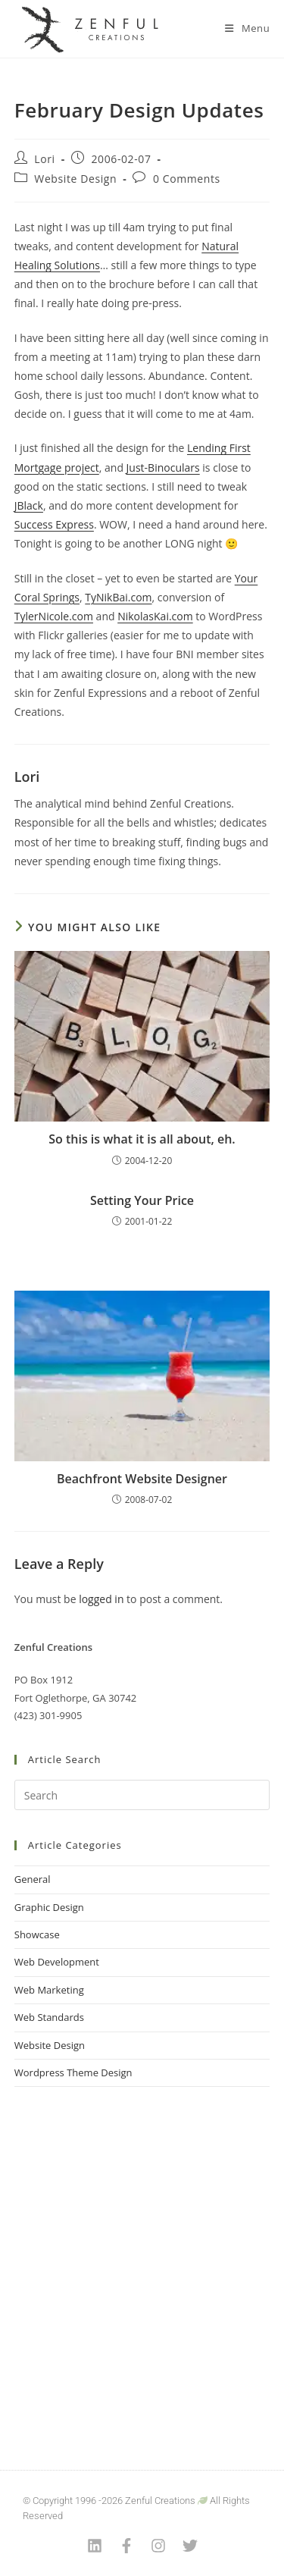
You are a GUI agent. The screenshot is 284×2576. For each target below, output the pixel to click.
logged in (101, 1599)
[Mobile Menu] (247, 28)
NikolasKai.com (155, 616)
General (32, 1879)
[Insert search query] (142, 1795)
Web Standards (49, 2017)
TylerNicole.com (53, 616)
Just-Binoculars (163, 467)
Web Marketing (49, 1990)
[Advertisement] (142, 2259)
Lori (44, 159)
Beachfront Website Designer (142, 1478)
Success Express (54, 524)
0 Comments (186, 178)
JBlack (28, 505)
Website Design (75, 178)
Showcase (37, 1934)
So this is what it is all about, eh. (141, 1139)
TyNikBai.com (118, 597)
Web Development (56, 1962)
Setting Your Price (142, 1200)
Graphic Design (49, 1907)
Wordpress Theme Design (73, 2072)
